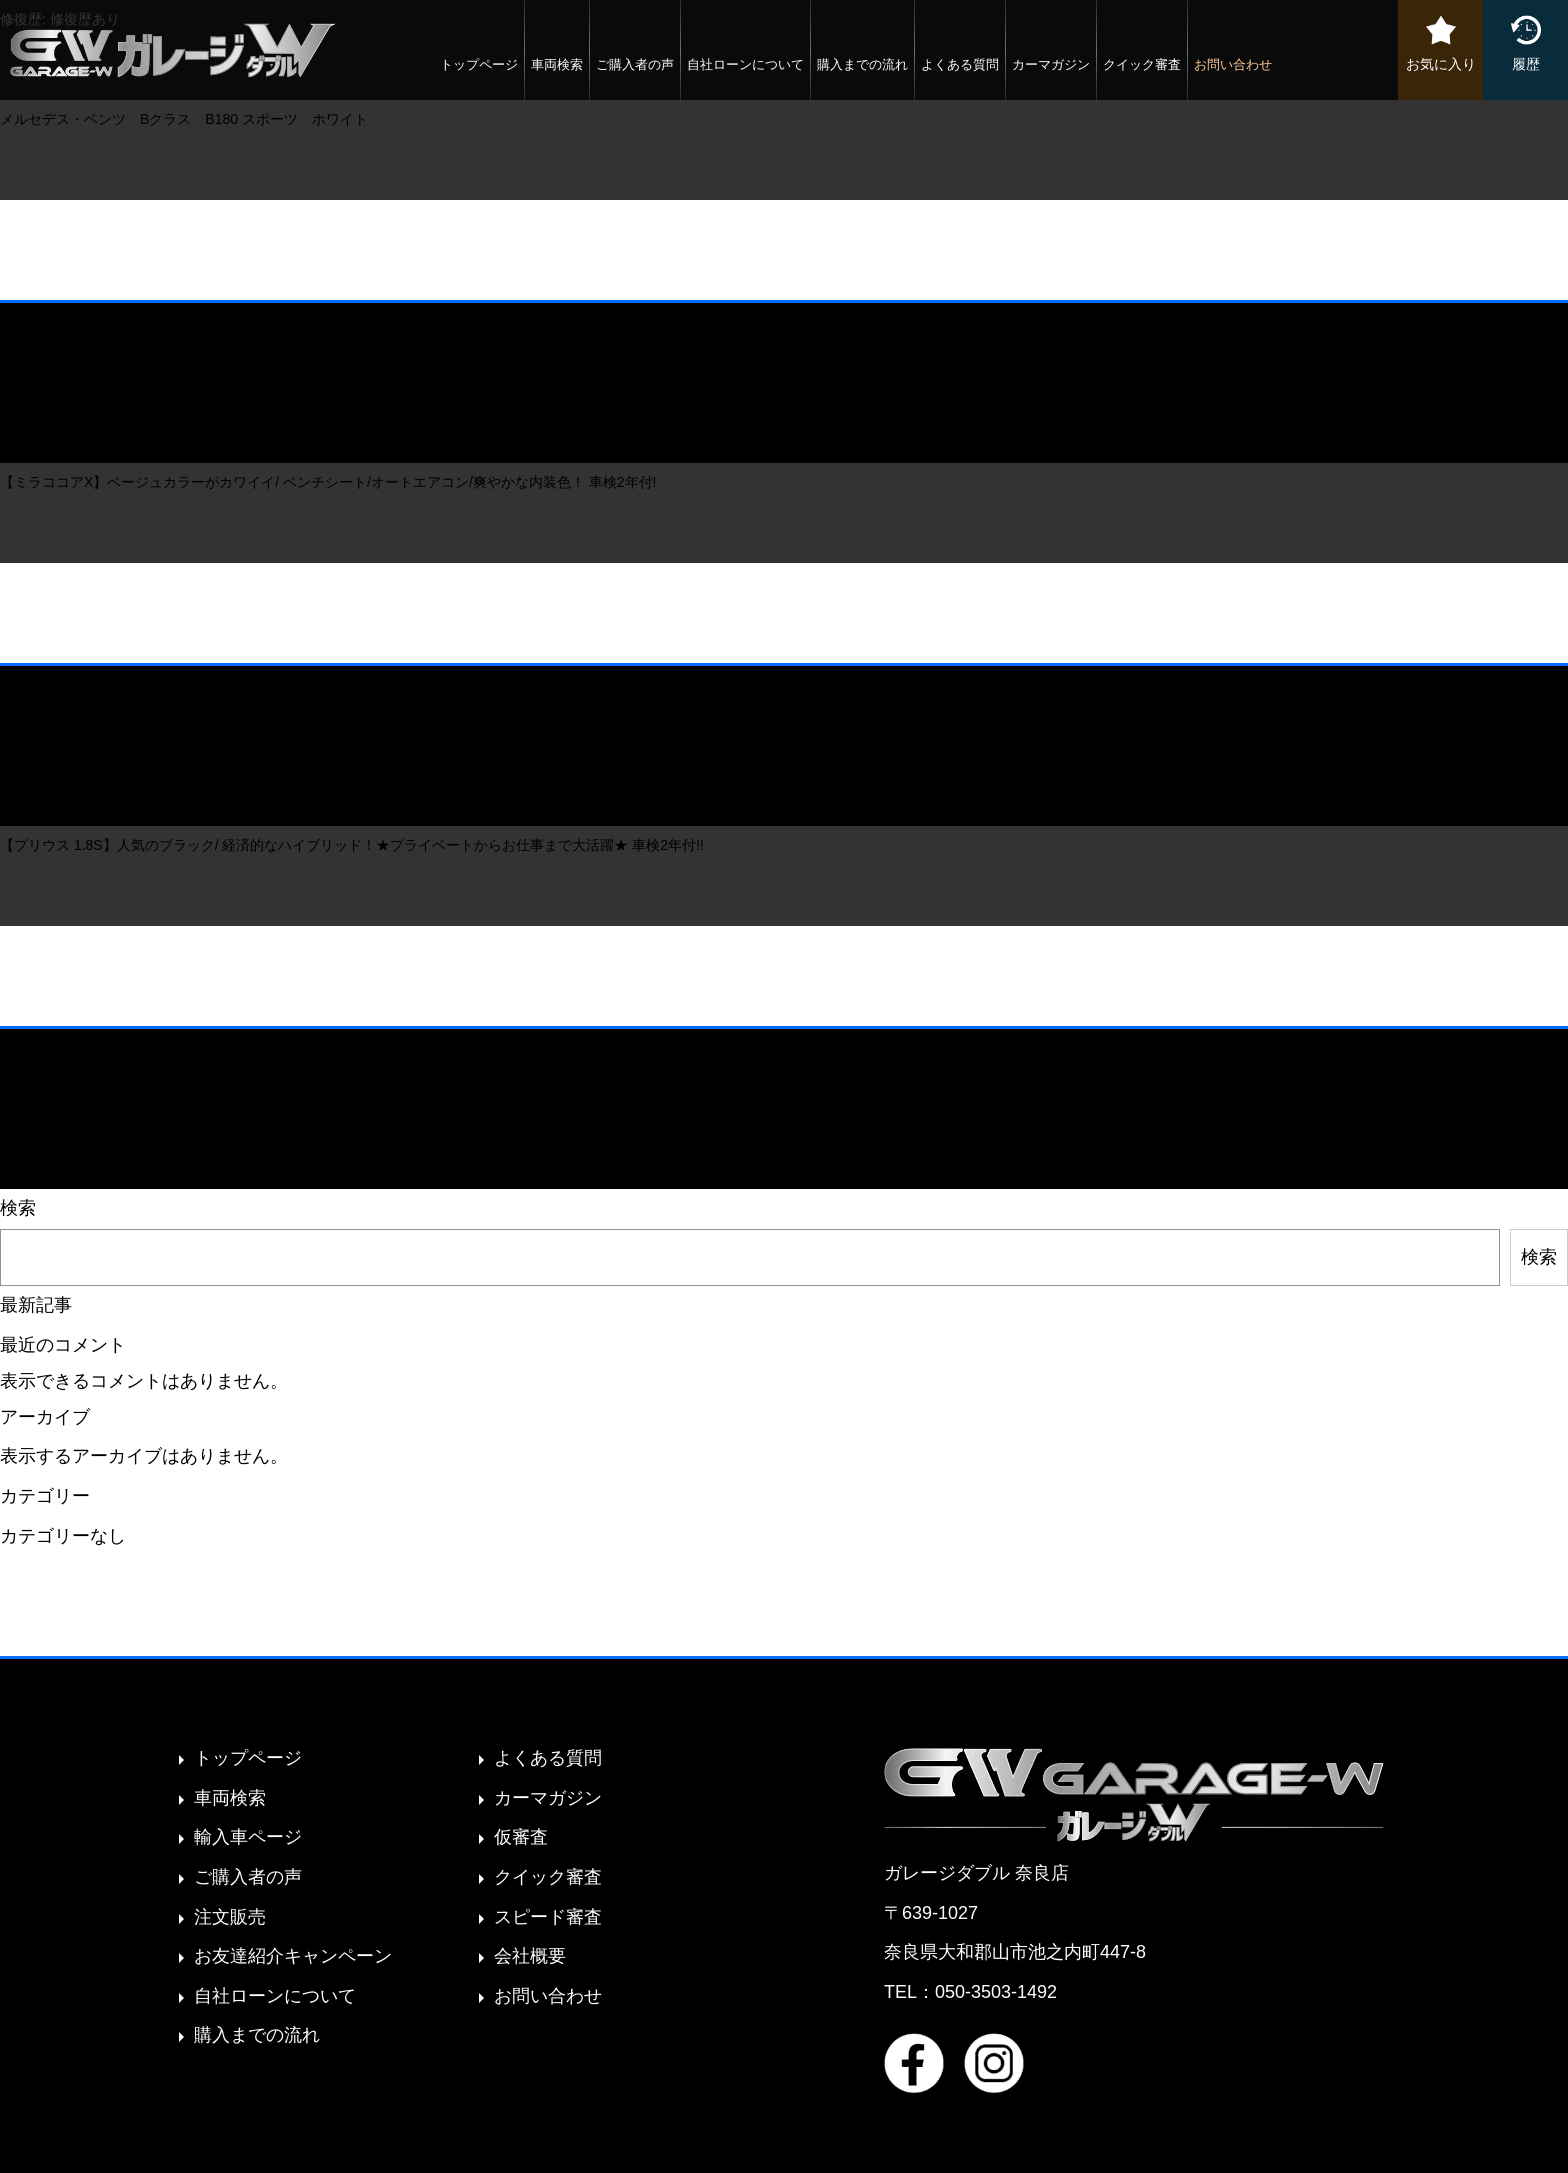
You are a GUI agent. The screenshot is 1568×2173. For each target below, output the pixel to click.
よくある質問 (960, 64)
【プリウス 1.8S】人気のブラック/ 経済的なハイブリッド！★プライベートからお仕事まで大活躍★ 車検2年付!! (352, 845)
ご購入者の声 (635, 64)
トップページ (479, 64)
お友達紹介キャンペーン (293, 1956)
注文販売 (230, 1917)
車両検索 (557, 64)
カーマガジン (1051, 64)
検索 (18, 1208)
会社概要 (530, 1956)
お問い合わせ (1233, 64)
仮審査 (521, 1837)
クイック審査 (1142, 64)
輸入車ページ (248, 1837)
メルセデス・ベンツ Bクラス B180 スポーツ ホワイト (184, 119)
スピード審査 (548, 1917)
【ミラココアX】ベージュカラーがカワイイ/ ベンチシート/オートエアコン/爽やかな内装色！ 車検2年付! (328, 482)
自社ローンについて (745, 64)
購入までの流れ (862, 64)
